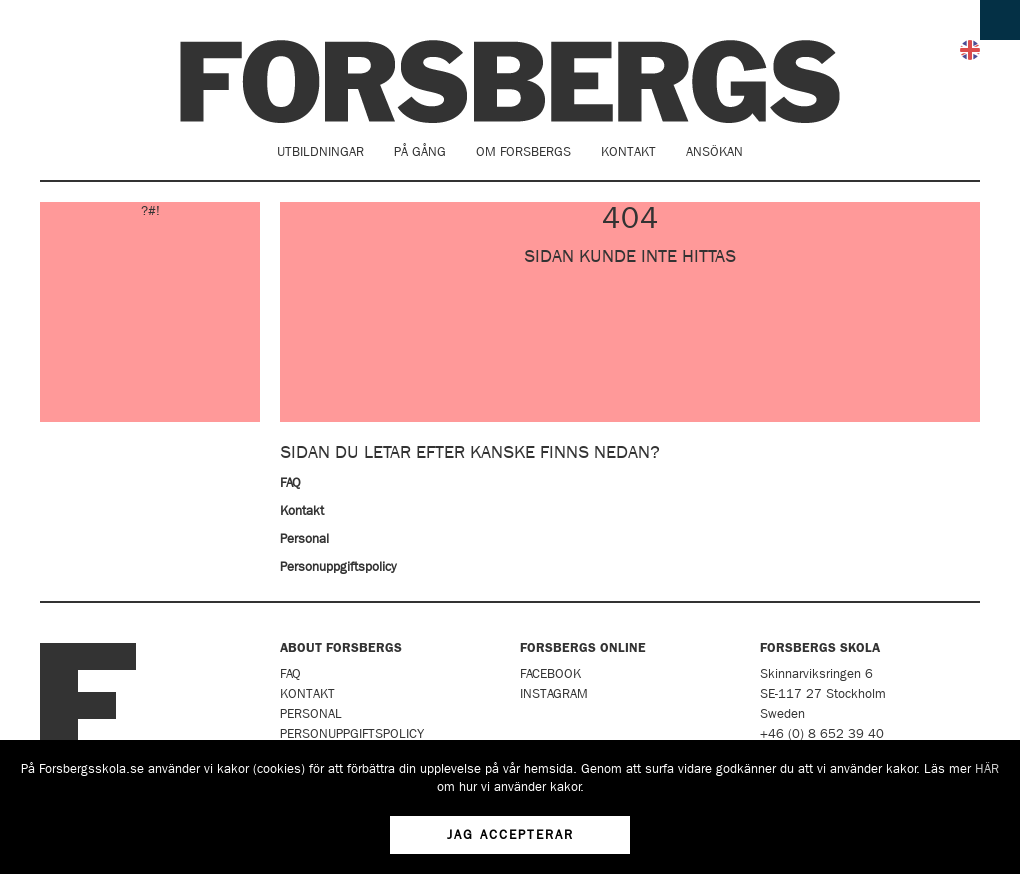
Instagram (554, 693)
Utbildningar (320, 151)
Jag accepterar (510, 834)
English (970, 50)
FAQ (290, 482)
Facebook (550, 673)
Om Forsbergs (523, 151)
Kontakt (628, 151)
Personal (304, 538)
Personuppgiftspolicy (338, 566)
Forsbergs (510, 81)
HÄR (987, 768)
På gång (420, 151)
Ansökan (714, 151)
